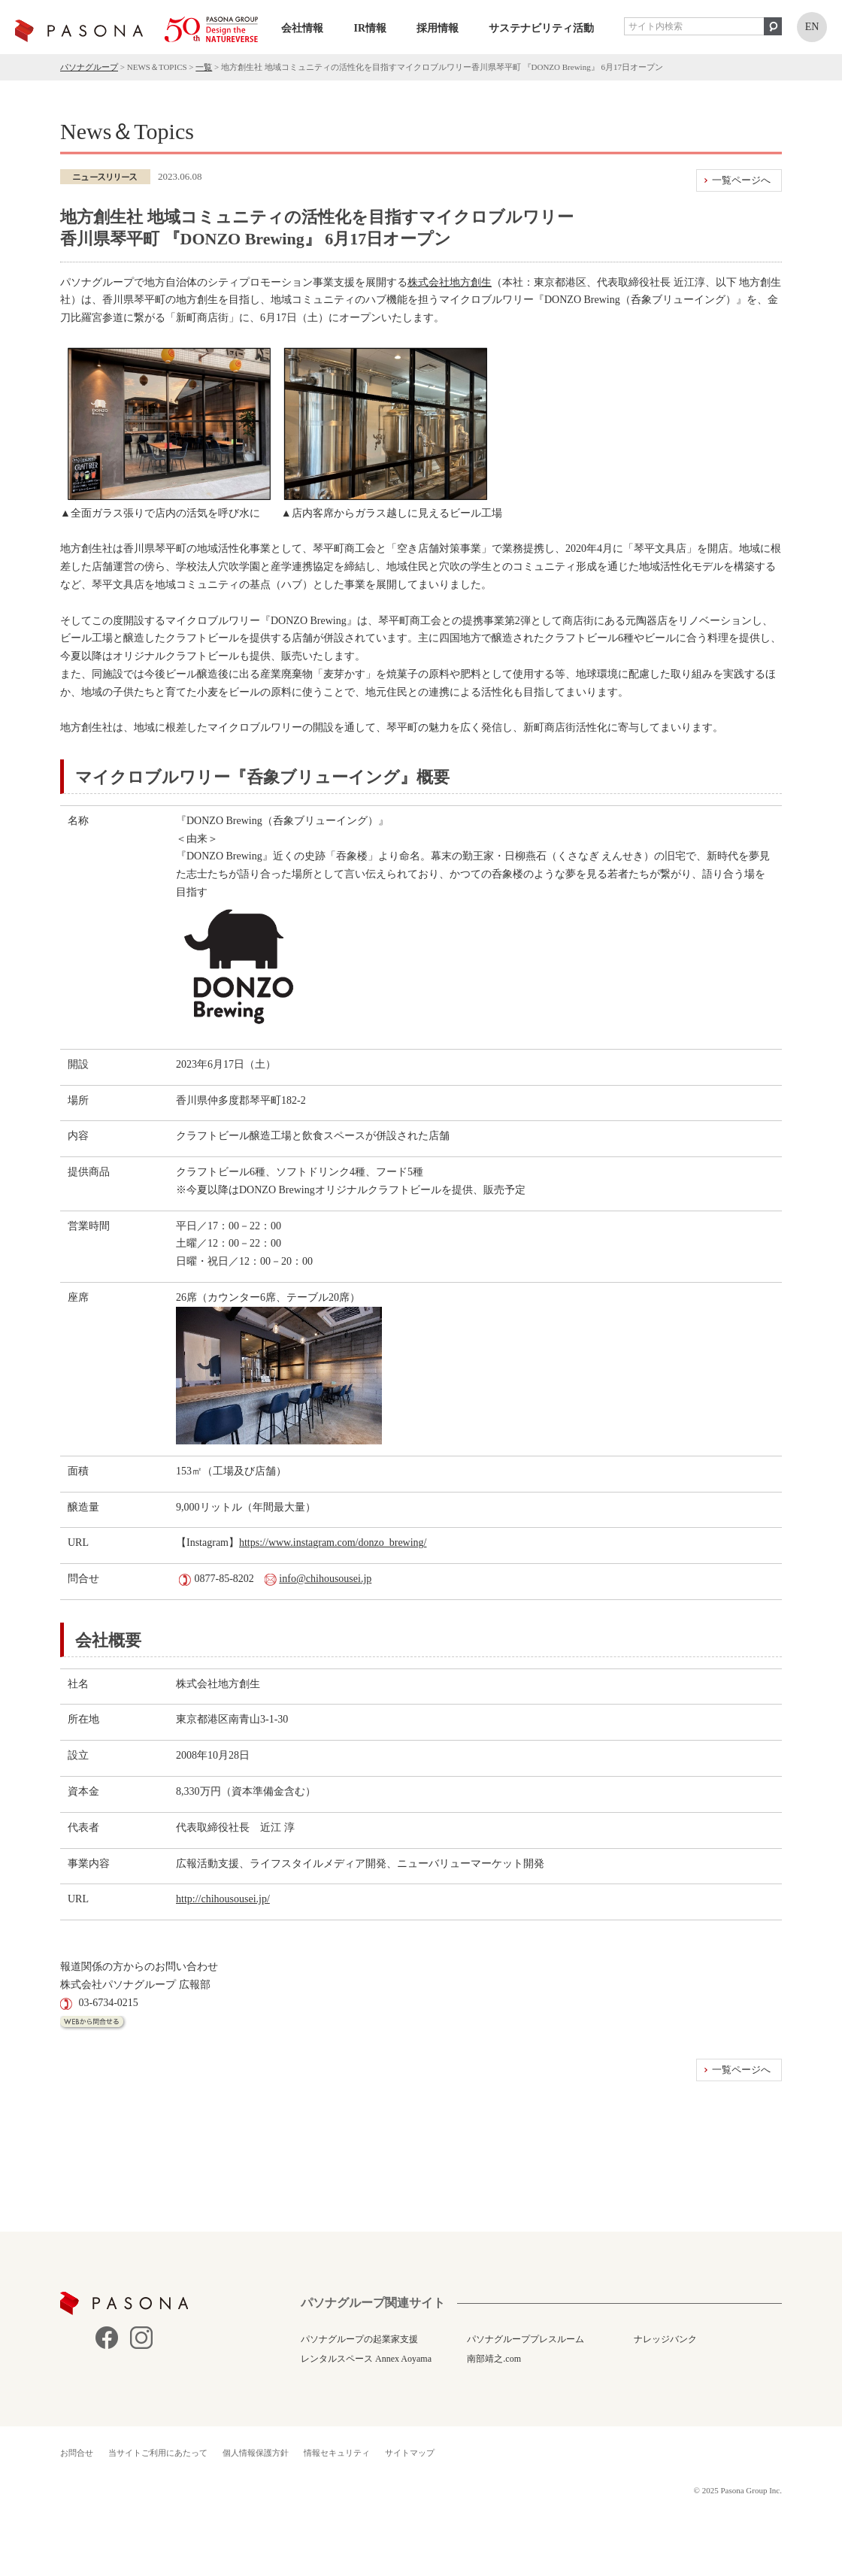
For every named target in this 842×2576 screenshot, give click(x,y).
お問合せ (76, 2452)
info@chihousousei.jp (325, 1578)
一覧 (203, 66)
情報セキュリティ (337, 2452)
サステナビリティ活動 (541, 28)
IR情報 (369, 28)
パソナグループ (89, 66)
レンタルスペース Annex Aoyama (366, 2358)
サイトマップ (410, 2452)
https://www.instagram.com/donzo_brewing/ (333, 1542)
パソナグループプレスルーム (525, 2339)
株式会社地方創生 (449, 282)
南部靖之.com (494, 2358)
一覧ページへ (741, 180)
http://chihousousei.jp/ (223, 1899)
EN (812, 26)
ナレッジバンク (665, 2339)
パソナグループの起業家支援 (359, 2339)
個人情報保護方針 (256, 2452)
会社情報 (302, 28)
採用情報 (437, 28)
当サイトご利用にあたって (157, 2452)
